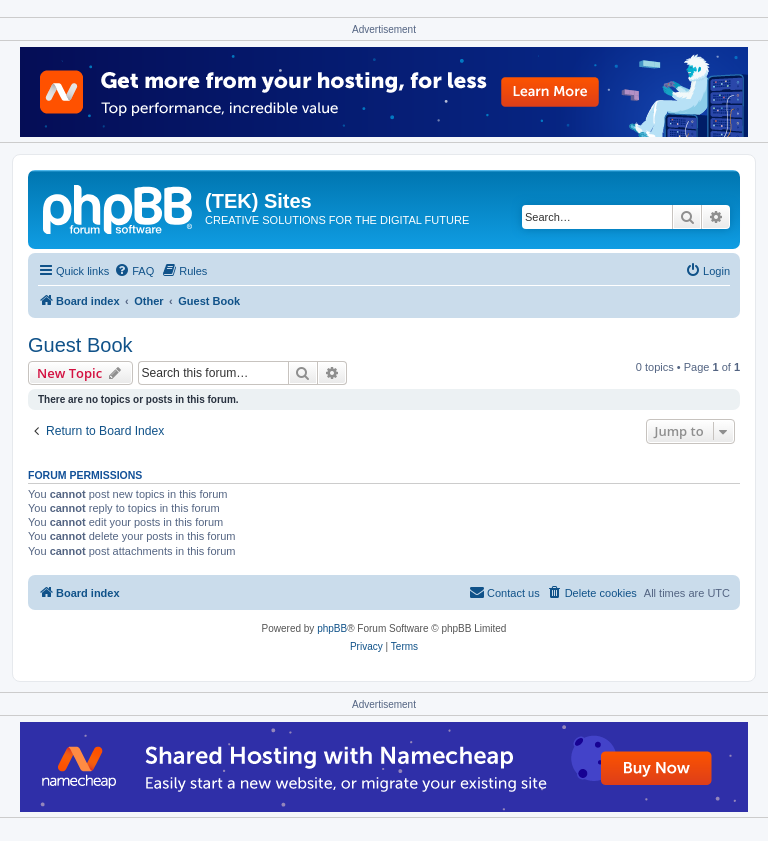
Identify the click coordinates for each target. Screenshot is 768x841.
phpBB (332, 628)
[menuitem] (134, 271)
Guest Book (80, 345)
